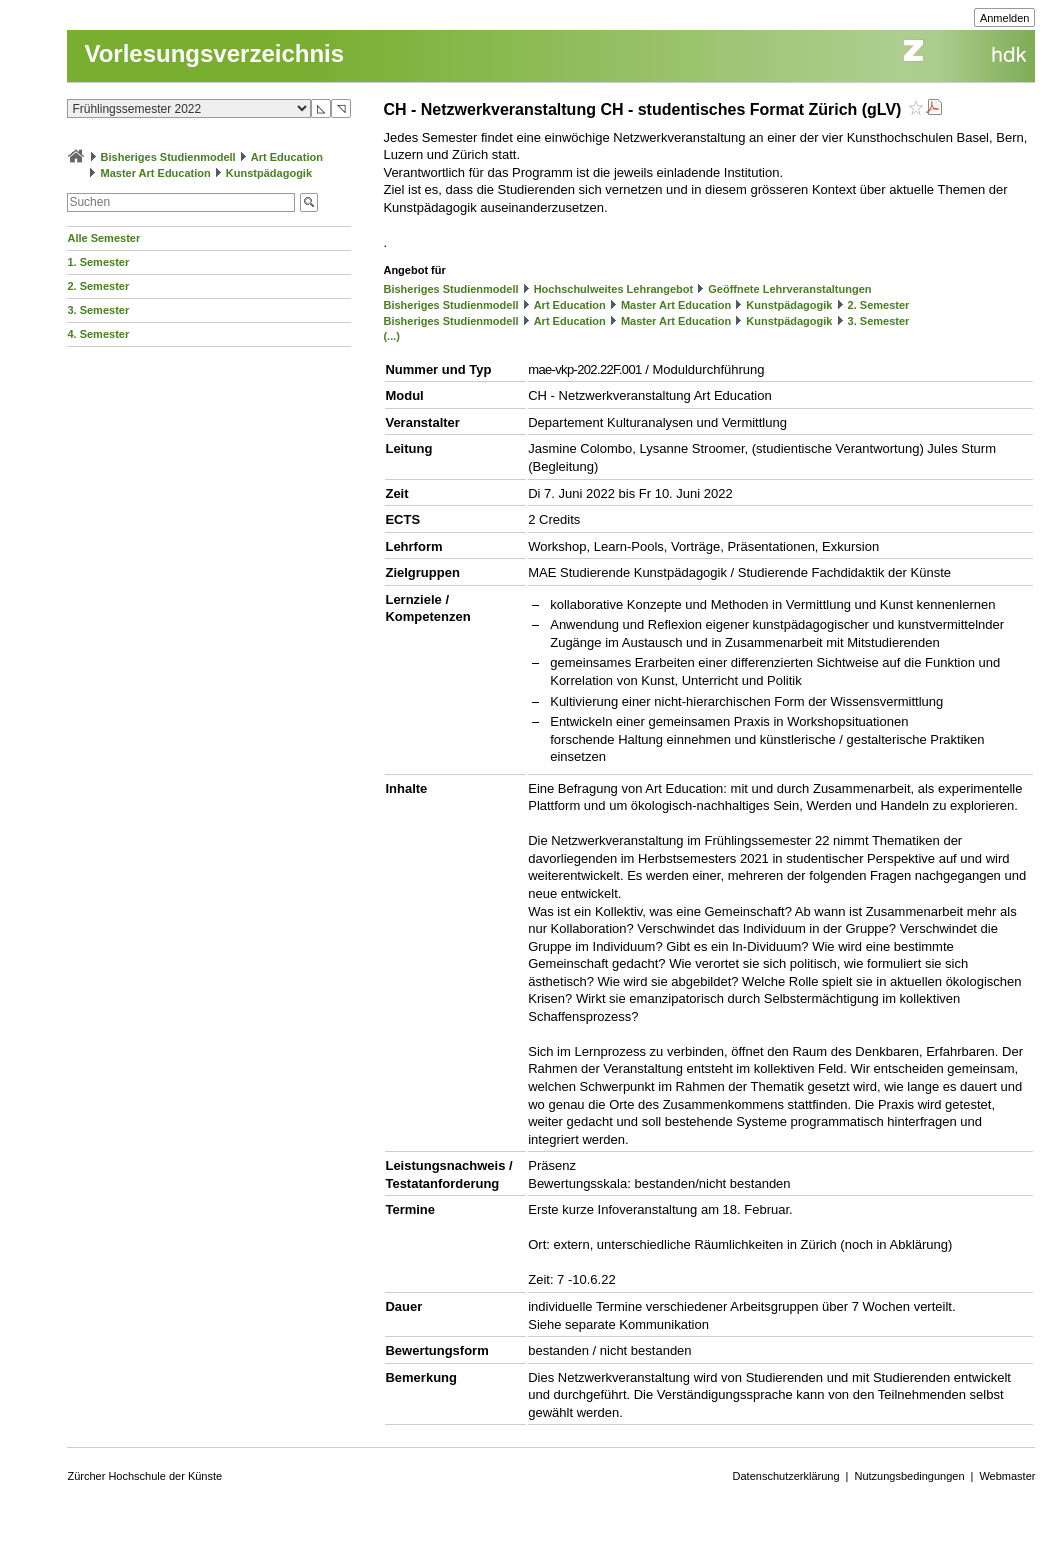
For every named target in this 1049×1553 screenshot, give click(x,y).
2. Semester (98, 286)
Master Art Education (156, 173)
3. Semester (98, 310)
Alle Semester (103, 238)
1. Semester (98, 262)
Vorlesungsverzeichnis (214, 53)
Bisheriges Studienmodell (168, 157)
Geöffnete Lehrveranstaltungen (789, 289)
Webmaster (1007, 1476)
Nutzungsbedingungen (909, 1476)
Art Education (287, 157)
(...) (391, 336)
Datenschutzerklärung (786, 1476)
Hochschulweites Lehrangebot (614, 289)
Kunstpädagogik (269, 173)
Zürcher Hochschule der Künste (144, 1476)
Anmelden (1005, 18)
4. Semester (98, 334)
